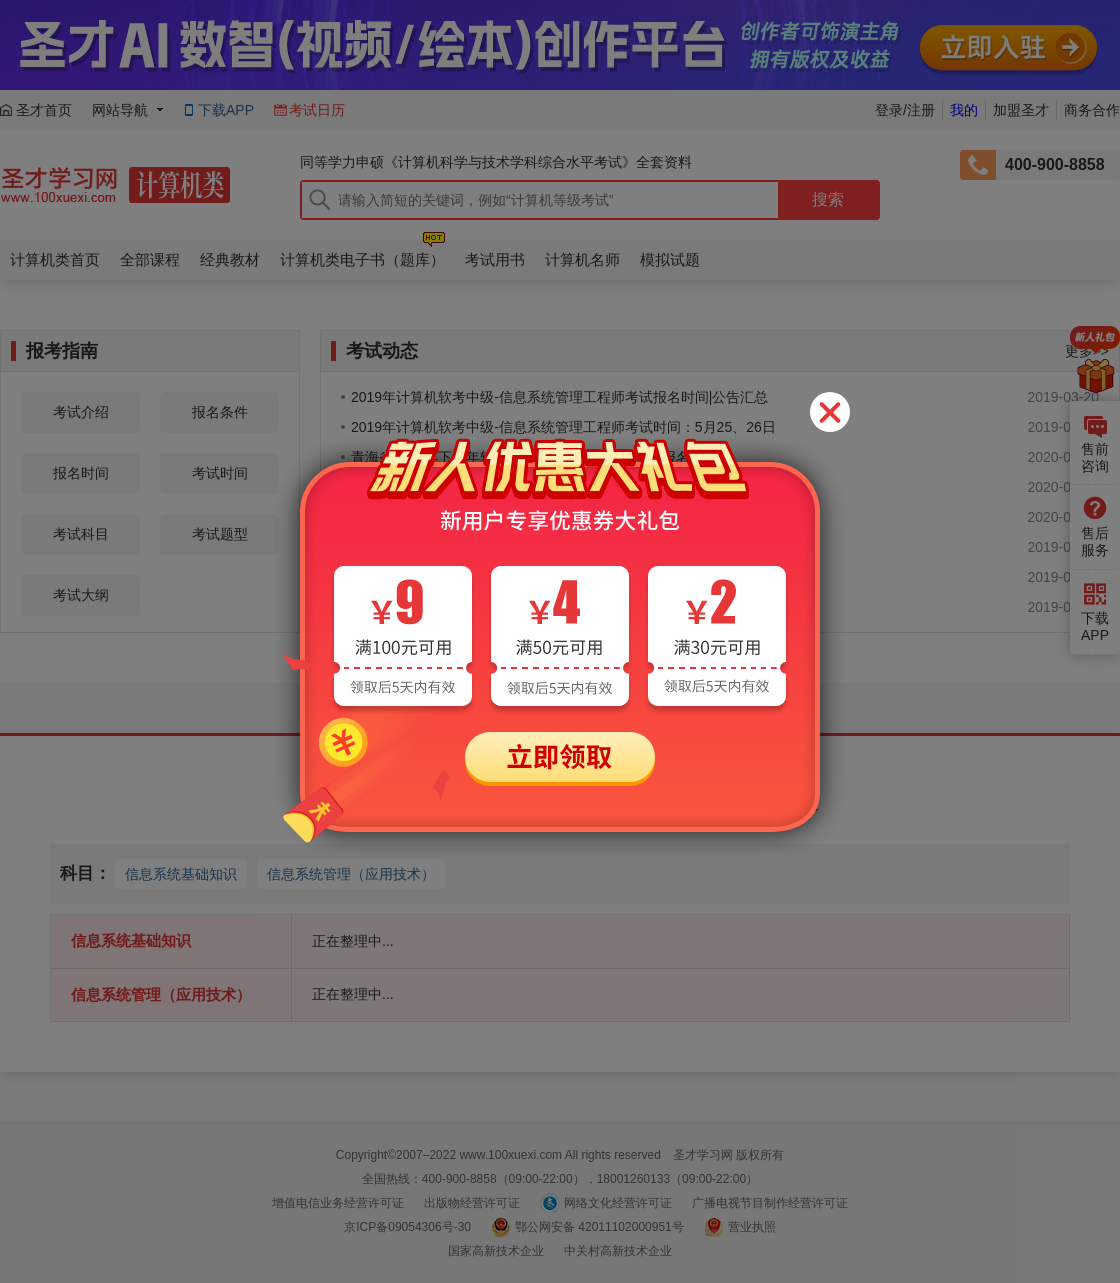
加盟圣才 (1021, 110)
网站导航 (120, 110)
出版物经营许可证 (472, 1203)
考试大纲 (81, 595)
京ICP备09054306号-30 (407, 1227)
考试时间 (220, 473)
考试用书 (495, 259)
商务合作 (1092, 110)
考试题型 (220, 534)
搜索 (828, 199)
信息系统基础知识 (181, 874)
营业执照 (752, 1227)
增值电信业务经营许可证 (338, 1203)
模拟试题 (670, 259)
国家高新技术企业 (496, 1251)
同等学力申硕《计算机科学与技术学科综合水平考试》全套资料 (496, 162)
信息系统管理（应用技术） (351, 874)
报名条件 (220, 412)
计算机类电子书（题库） (362, 259)
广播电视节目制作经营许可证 (770, 1203)
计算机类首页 (55, 259)
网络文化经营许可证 (618, 1203)
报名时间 (81, 473)
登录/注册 (905, 110)
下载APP (226, 110)
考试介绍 (81, 412)
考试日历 (317, 110)
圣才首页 (44, 110)
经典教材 (230, 259)
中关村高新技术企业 (618, 1251)
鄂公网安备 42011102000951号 (599, 1227)
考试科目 (81, 534)
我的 (964, 110)
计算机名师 (582, 259)
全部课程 (150, 259)
